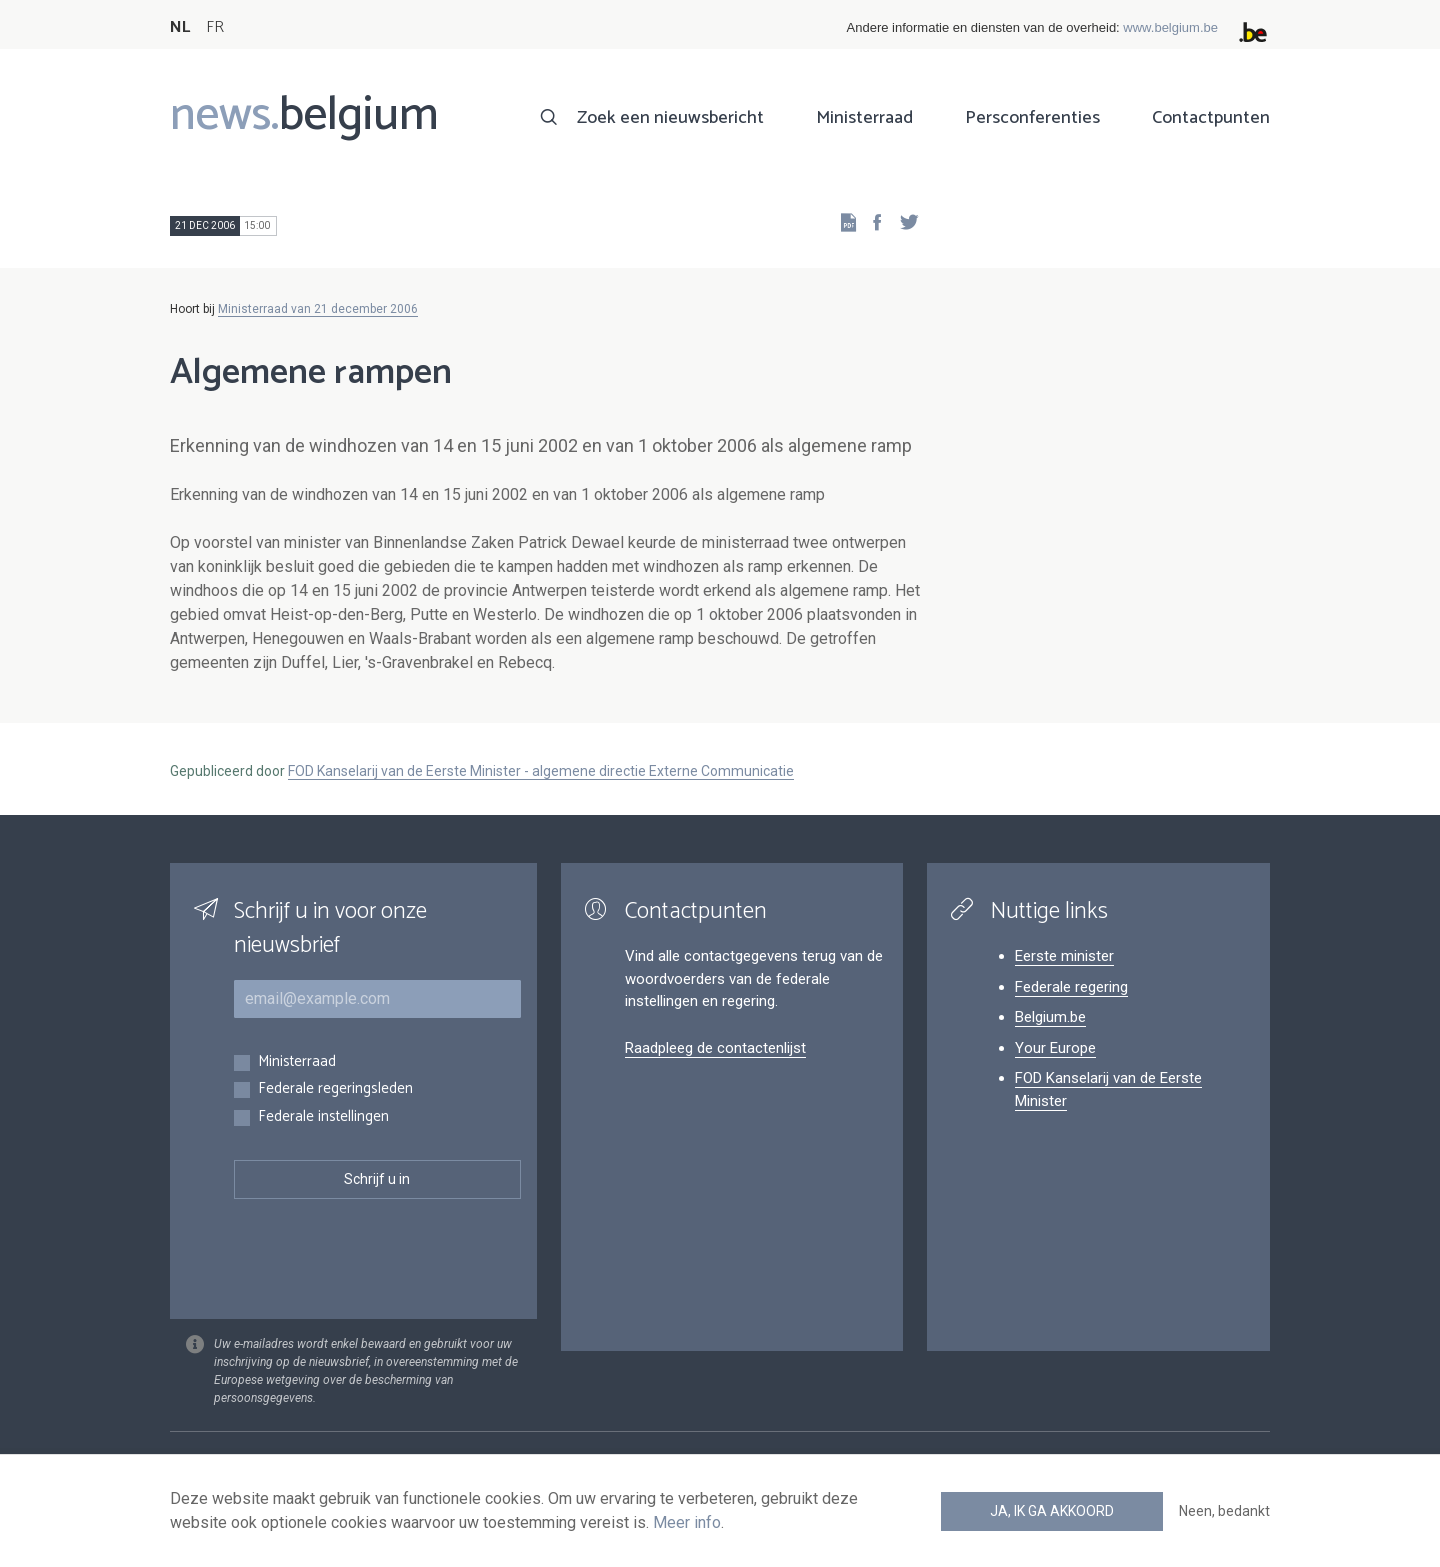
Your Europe (1055, 1048)
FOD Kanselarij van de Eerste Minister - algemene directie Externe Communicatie (541, 771)
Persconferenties (1032, 118)
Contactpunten (1211, 118)
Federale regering (1071, 987)
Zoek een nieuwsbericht (670, 118)
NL (180, 27)
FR (215, 27)
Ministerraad (864, 118)
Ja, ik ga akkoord (1052, 1511)
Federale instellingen (323, 1117)
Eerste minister (1064, 956)
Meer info (687, 1522)
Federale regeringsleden (335, 1089)
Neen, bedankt (1224, 1511)
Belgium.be (1050, 1017)
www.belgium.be (1170, 27)
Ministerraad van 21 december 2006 (318, 309)
